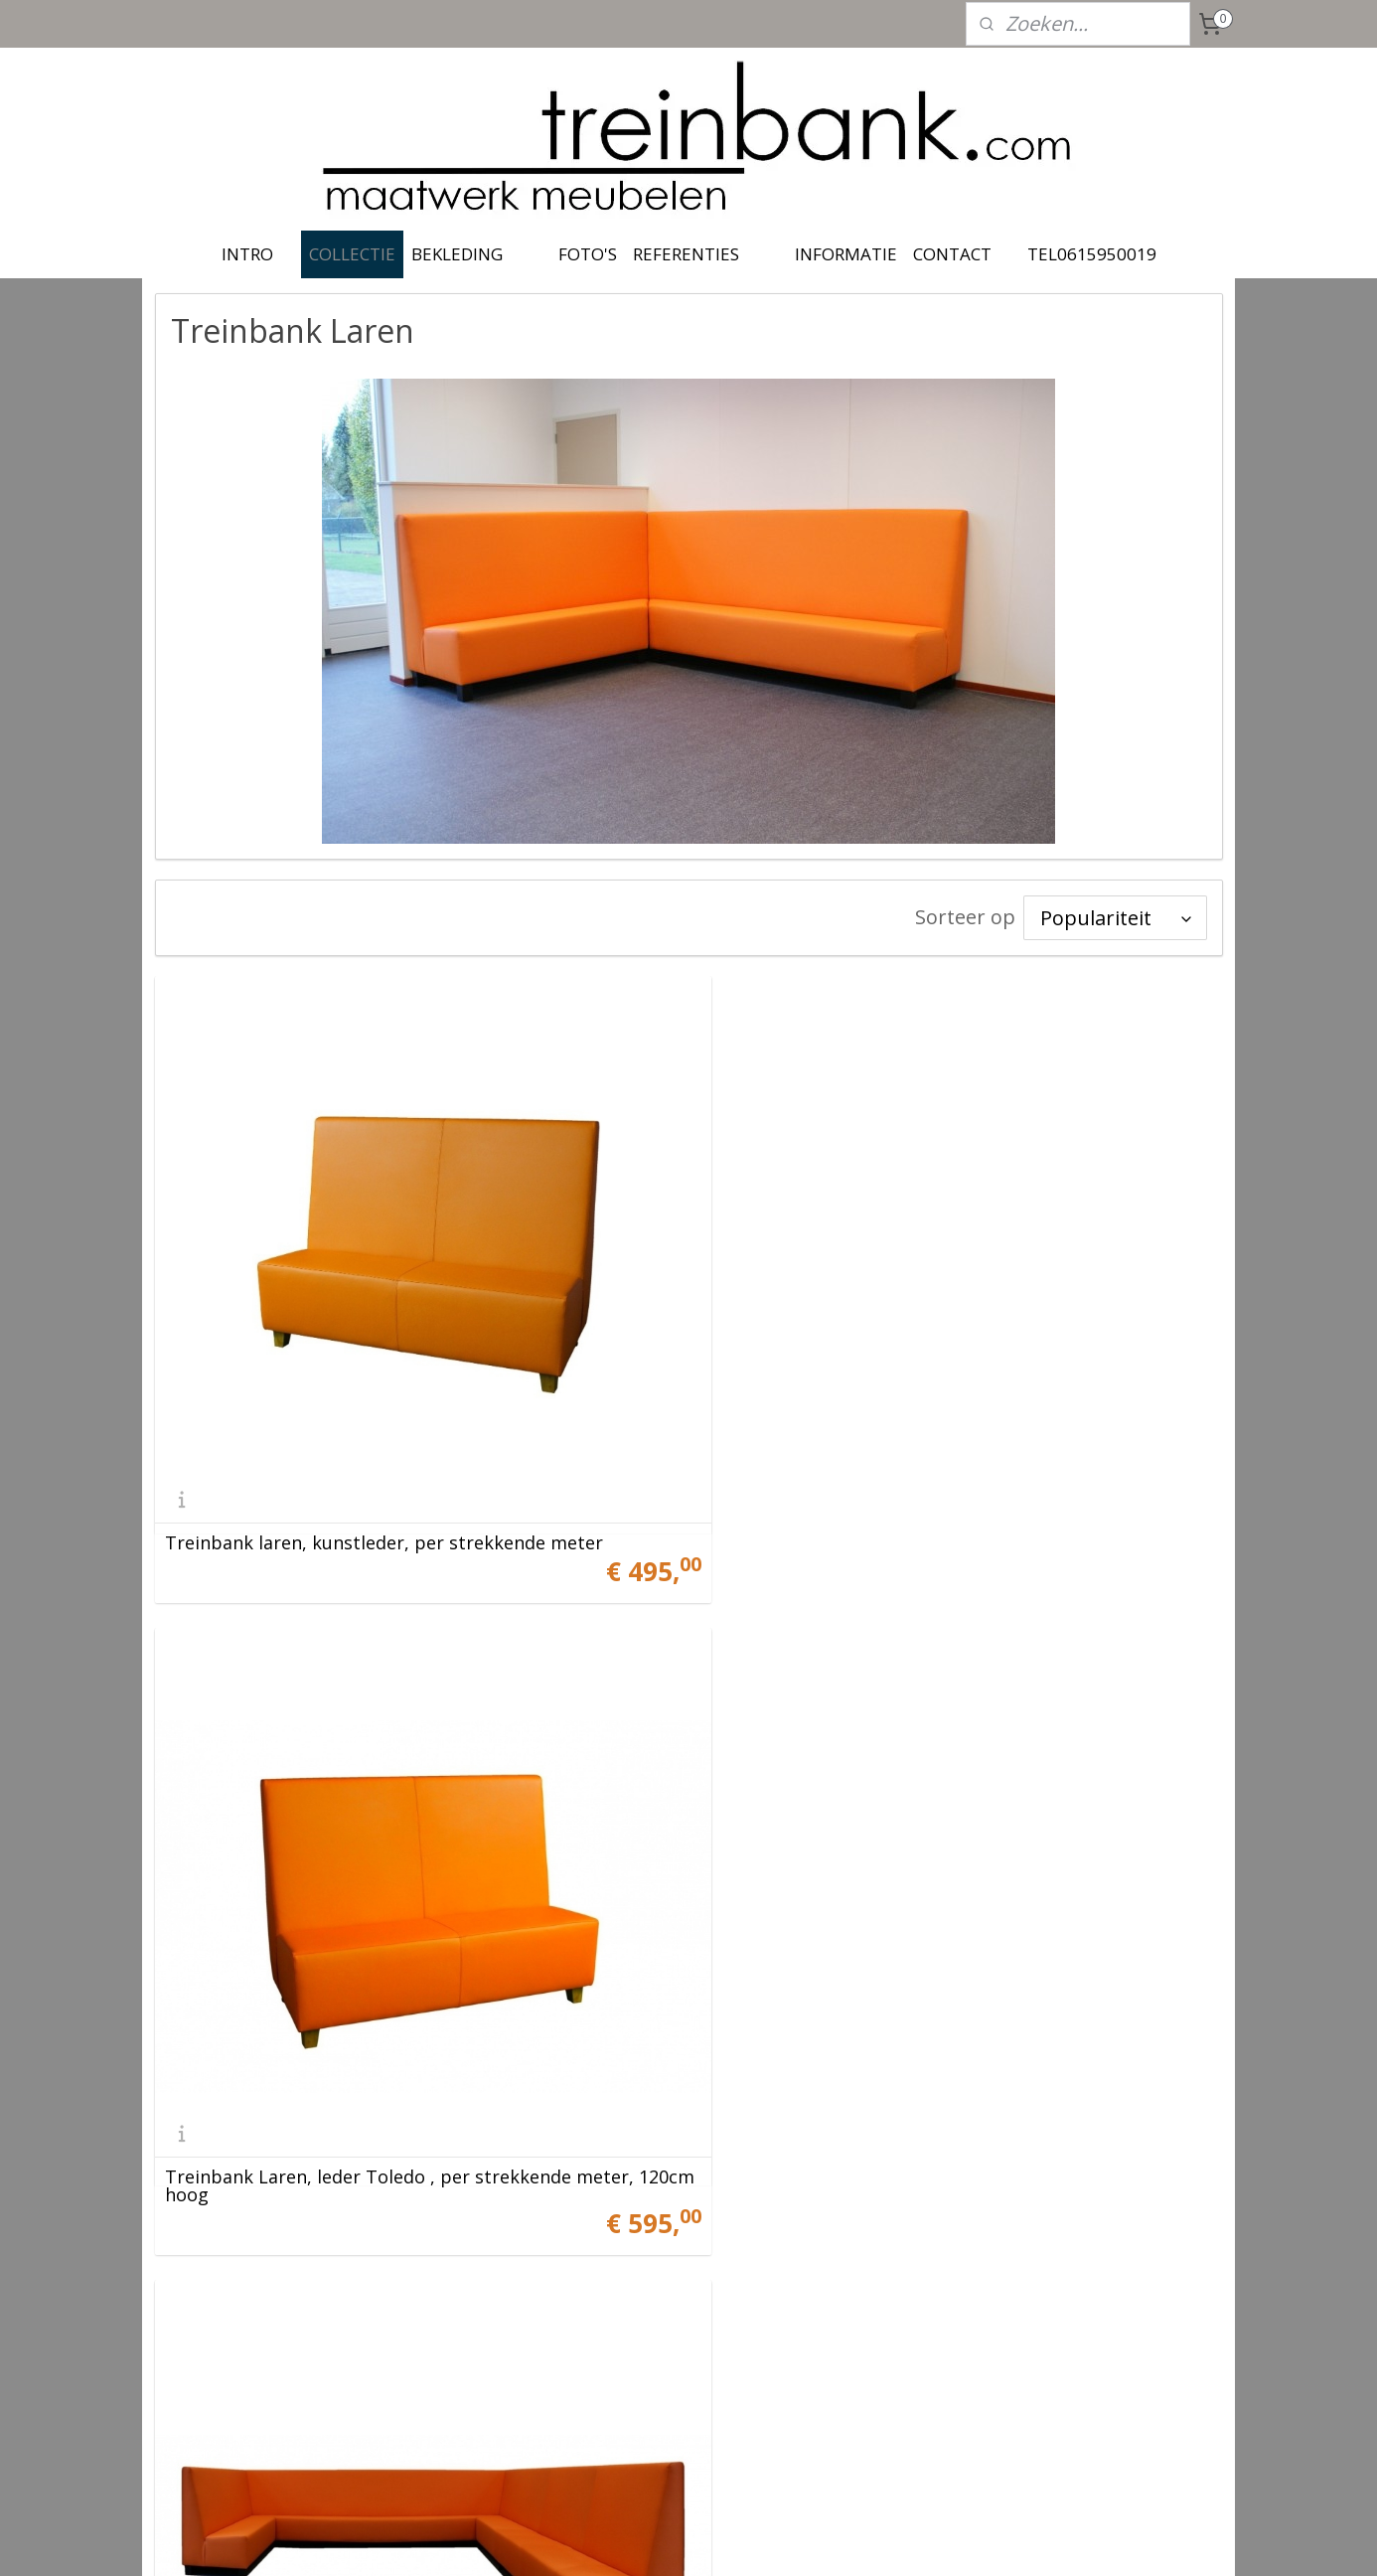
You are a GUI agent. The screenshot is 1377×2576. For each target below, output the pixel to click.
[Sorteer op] (1115, 917)
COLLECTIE (352, 253)
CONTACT (952, 253)
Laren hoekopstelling (256, 2134)
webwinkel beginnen (720, 2539)
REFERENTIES (686, 253)
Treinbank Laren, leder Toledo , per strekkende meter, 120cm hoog (945, 1498)
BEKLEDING (457, 253)
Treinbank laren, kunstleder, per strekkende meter (384, 1507)
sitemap (602, 2539)
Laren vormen (771, 2134)
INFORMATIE (846, 253)
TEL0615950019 (1091, 253)
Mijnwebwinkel (893, 2539)
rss (644, 2539)
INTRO (247, 253)
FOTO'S (587, 253)
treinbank (635, 2285)
